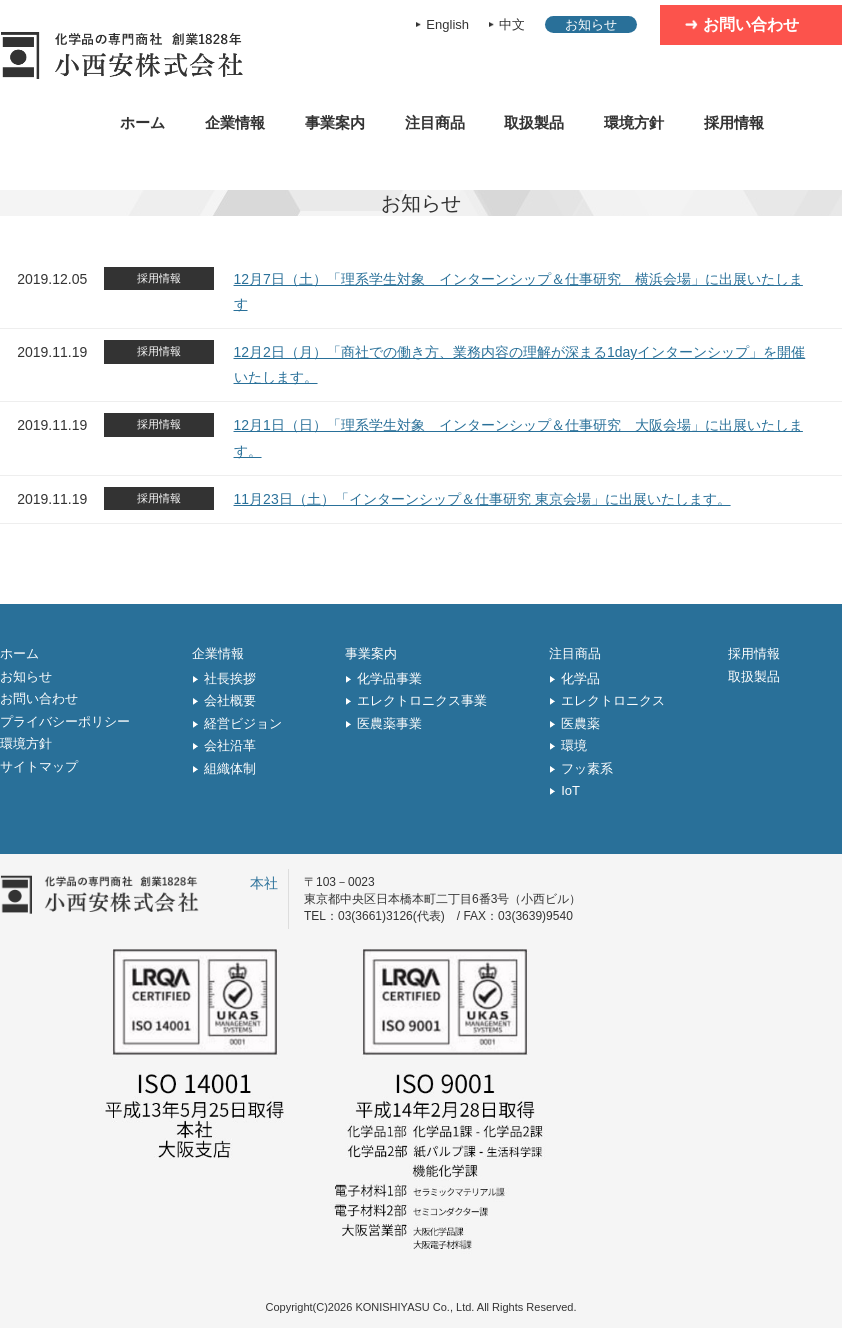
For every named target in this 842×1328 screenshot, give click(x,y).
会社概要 (230, 700)
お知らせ (591, 24)
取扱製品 (534, 122)
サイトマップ (39, 766)
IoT (570, 790)
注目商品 (435, 122)
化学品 (580, 678)
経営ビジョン (243, 723)
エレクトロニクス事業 (422, 700)
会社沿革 (230, 745)
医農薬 (580, 723)
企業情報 (235, 122)
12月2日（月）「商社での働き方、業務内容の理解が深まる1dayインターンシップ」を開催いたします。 (520, 364)
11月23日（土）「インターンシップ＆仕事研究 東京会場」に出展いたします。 (482, 499)
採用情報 (734, 122)
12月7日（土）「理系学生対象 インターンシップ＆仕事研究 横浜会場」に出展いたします (518, 291)
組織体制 (230, 768)
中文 (512, 24)
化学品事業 (389, 678)
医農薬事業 (389, 723)
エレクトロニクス (613, 700)
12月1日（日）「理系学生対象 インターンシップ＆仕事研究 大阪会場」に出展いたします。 (518, 437)
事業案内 (335, 122)
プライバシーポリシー (65, 721)
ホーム (142, 122)
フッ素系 (587, 768)
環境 (574, 745)
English (447, 24)
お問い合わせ (751, 24)
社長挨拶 (230, 678)
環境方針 (634, 122)
